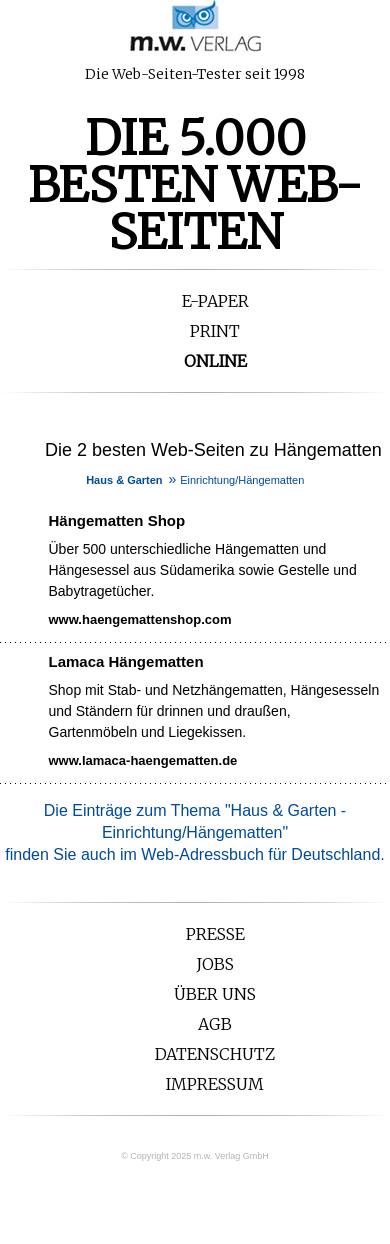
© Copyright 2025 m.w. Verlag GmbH (195, 1156)
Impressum (215, 1084)
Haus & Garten (124, 480)
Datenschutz (215, 1054)
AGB (215, 1024)
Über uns (215, 994)
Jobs (215, 964)
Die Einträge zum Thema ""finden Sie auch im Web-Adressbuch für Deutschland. (194, 832)
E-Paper (215, 301)
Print (215, 331)
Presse (215, 934)
